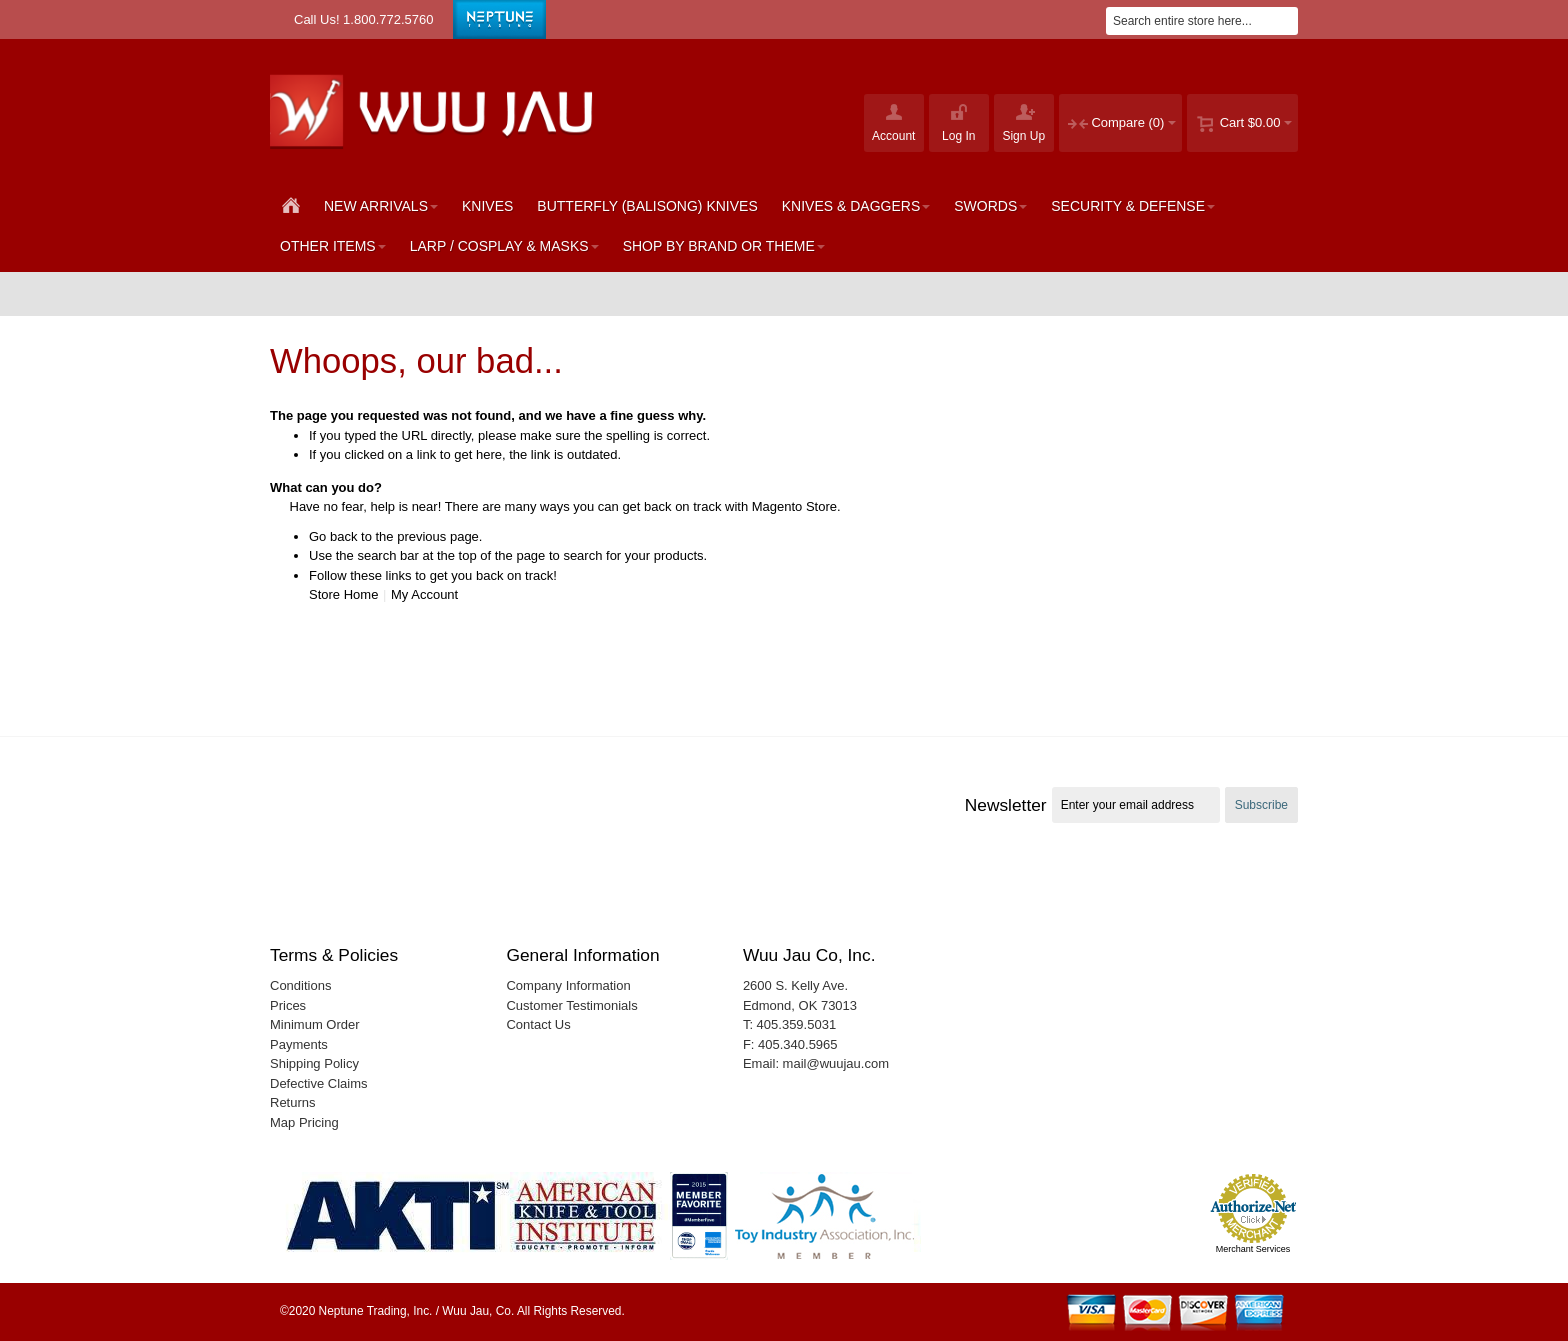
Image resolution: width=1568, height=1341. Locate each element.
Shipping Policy (314, 1063)
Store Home (343, 594)
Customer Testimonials (571, 1005)
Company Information (568, 985)
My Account (424, 594)
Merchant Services (1253, 1249)
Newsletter (1006, 805)
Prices (288, 1005)
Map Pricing (304, 1122)
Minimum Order (315, 1024)
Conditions (300, 985)
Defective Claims (319, 1083)
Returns (293, 1102)
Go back (333, 536)
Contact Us (538, 1024)
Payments (299, 1044)
